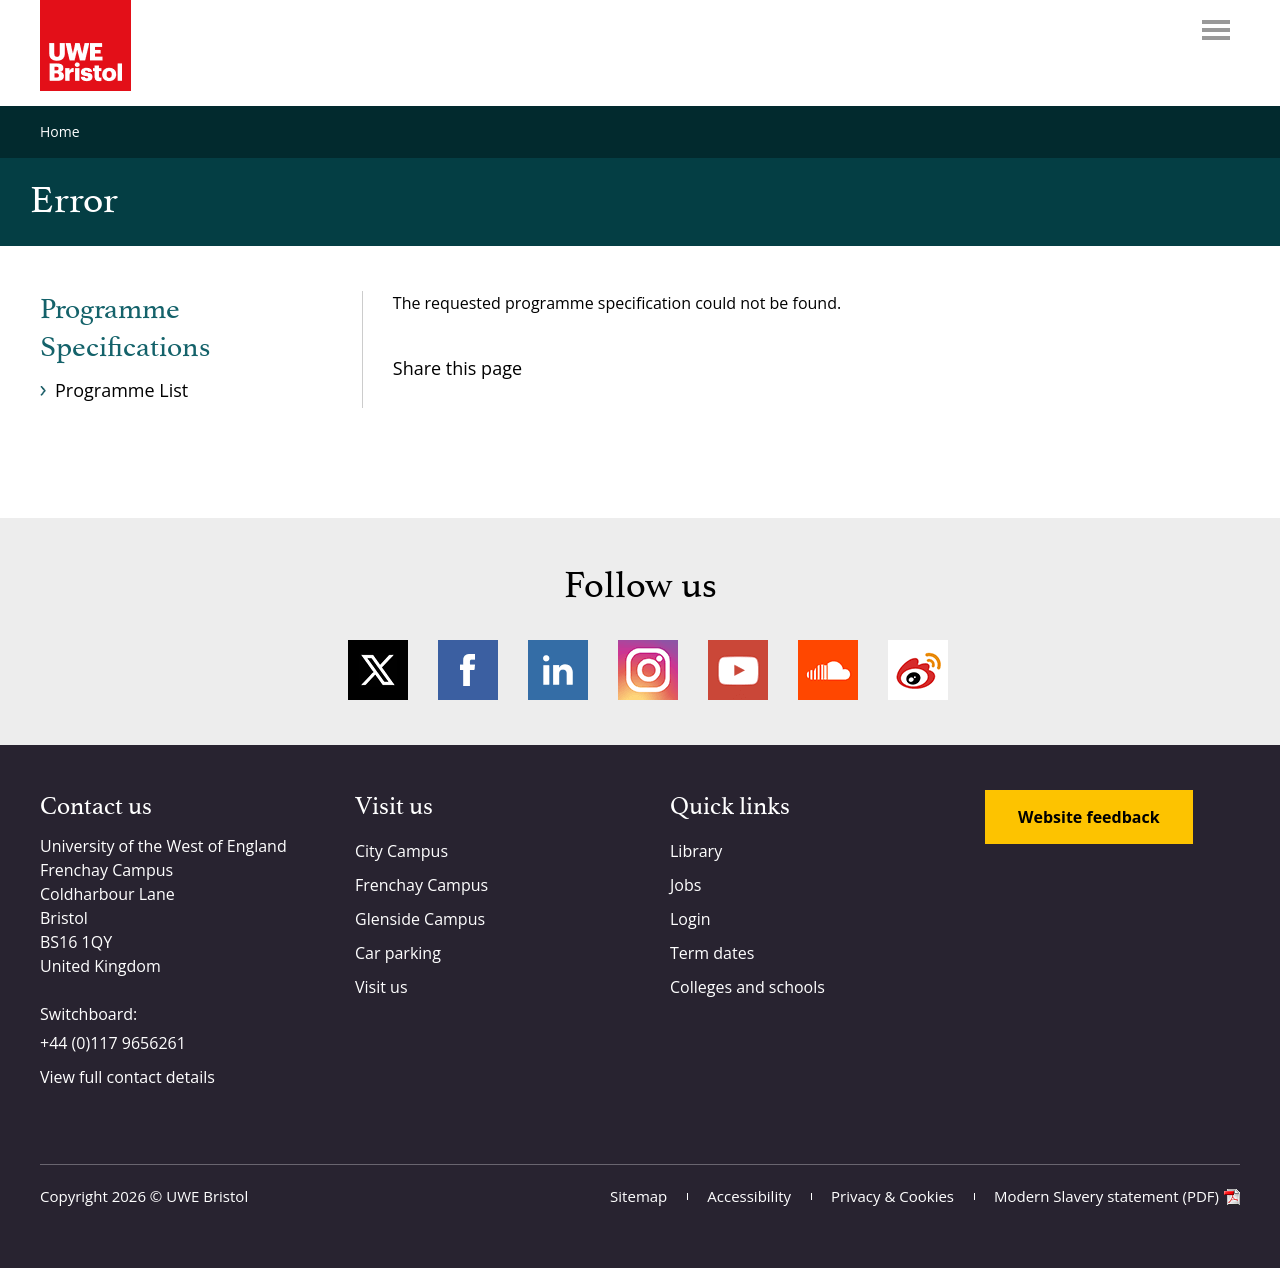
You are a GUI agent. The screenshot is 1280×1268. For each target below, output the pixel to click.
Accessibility (749, 1196)
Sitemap (638, 1196)
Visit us (381, 987)
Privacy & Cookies (892, 1196)
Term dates (712, 953)
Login (690, 919)
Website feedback (1089, 817)
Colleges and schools (747, 987)
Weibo (918, 670)
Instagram (648, 670)
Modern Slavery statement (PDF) (1106, 1196)
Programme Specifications (125, 329)
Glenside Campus (420, 919)
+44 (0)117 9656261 (113, 1043)
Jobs (685, 885)
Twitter (378, 670)
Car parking (398, 953)
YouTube (738, 670)
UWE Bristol (207, 1196)
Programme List (121, 390)
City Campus (401, 851)
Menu (1216, 30)
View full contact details (127, 1077)
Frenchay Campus (421, 885)
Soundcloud (828, 670)
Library (696, 851)
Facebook (468, 670)
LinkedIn (558, 670)
